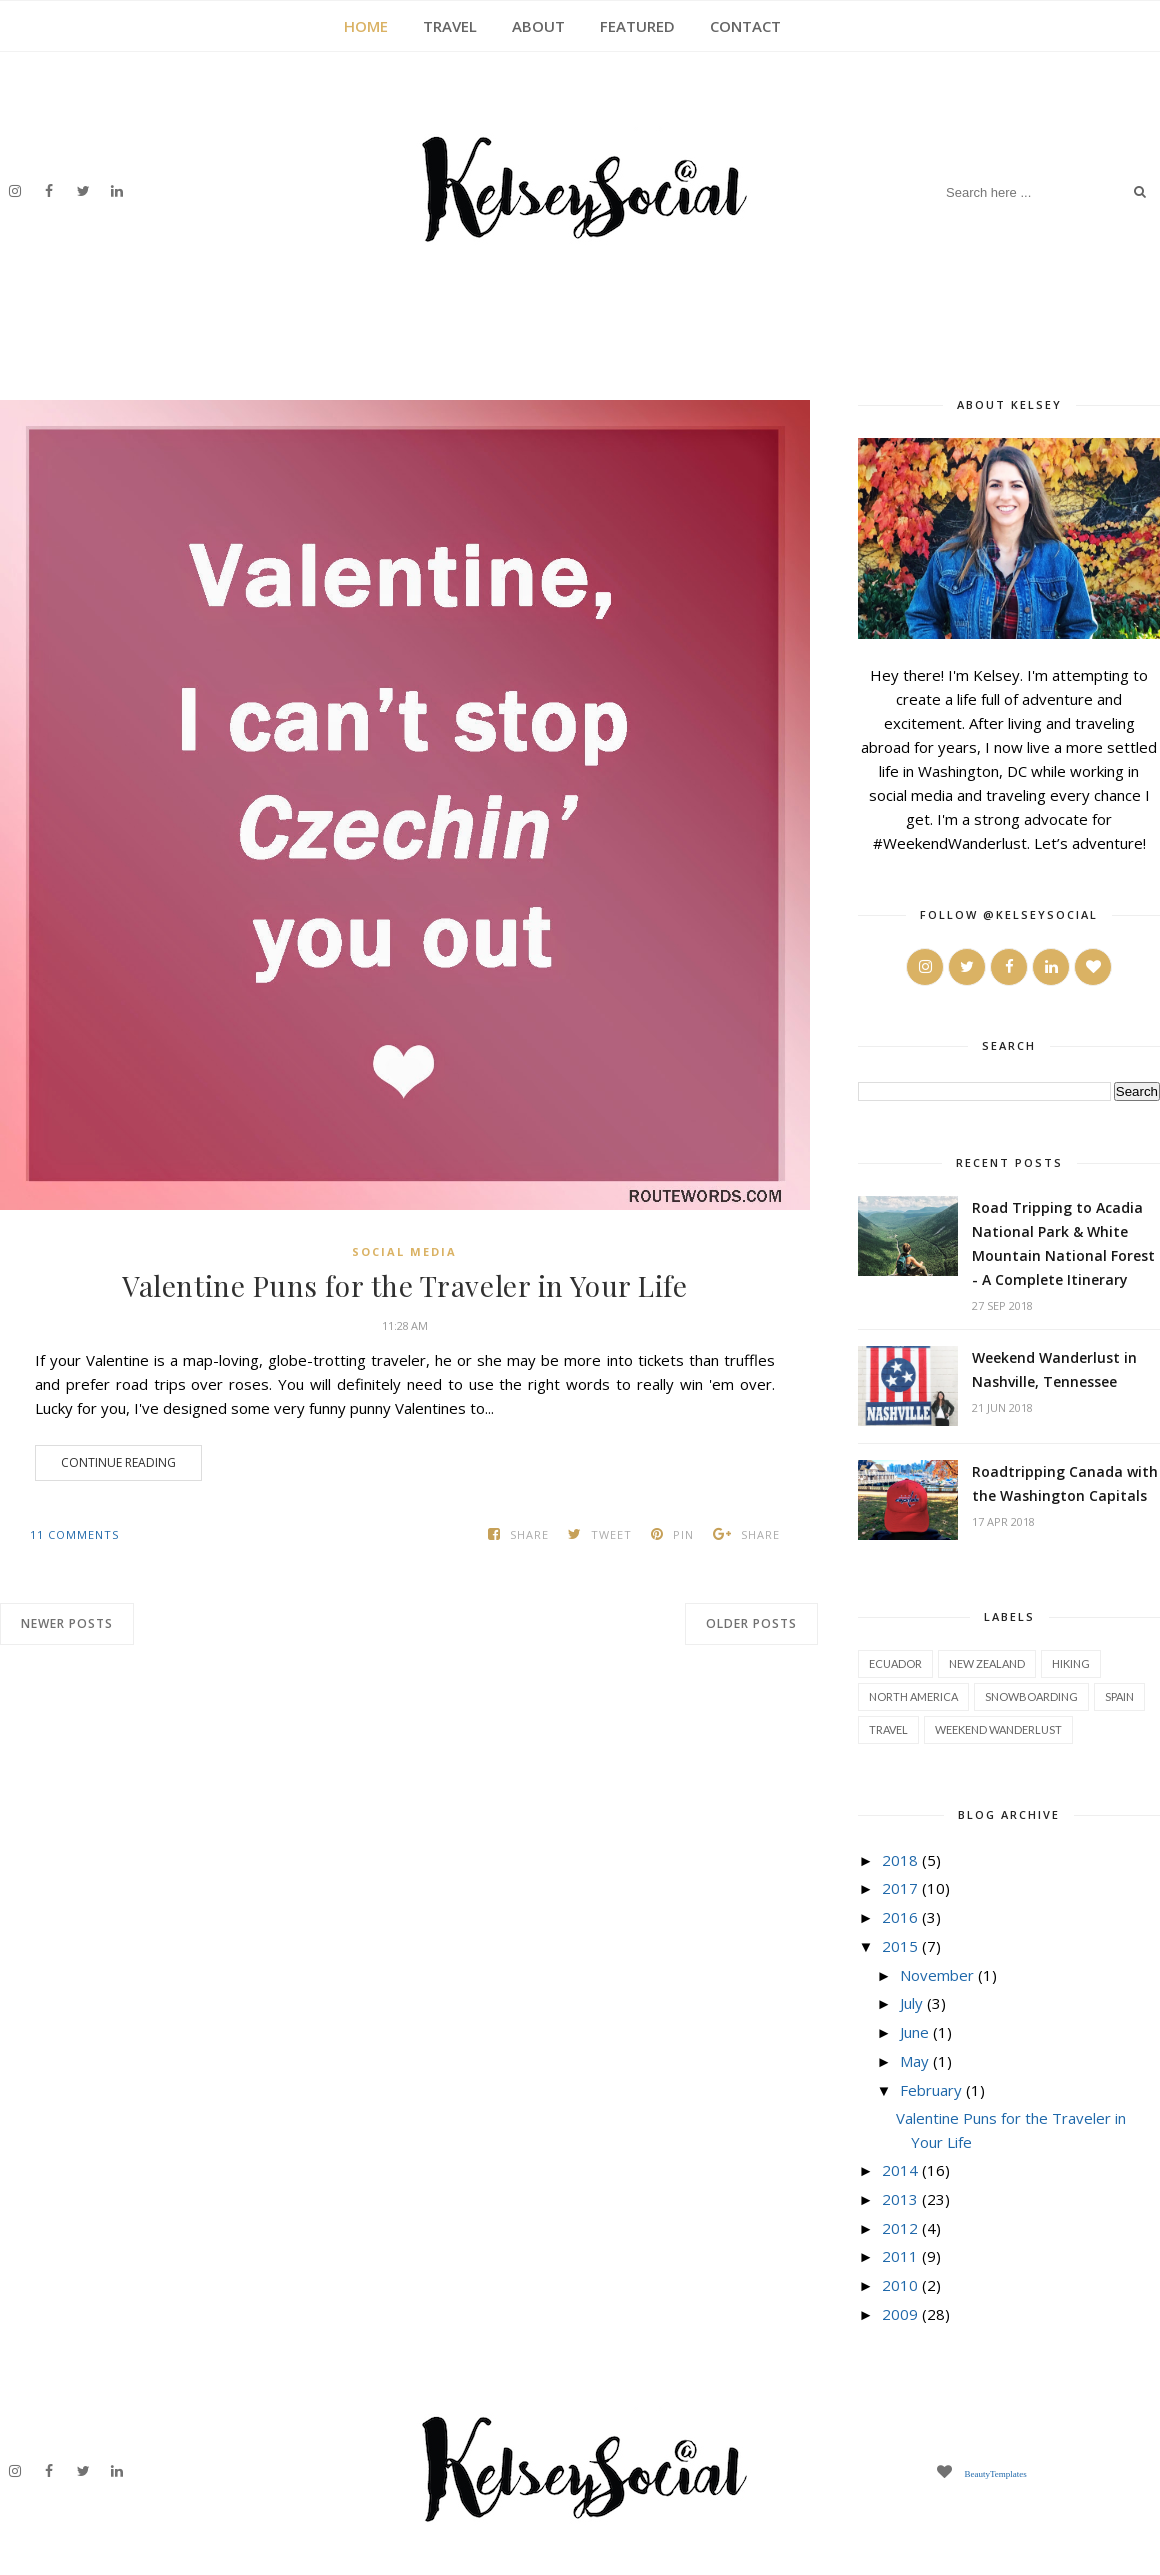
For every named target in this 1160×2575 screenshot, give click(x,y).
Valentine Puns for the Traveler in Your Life (404, 1286)
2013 (900, 2199)
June (914, 2032)
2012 (900, 2228)
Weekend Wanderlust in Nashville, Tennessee (1054, 1369)
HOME (366, 26)
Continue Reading (118, 1462)
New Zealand (987, 1663)
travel (888, 1729)
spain (1119, 1696)
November (937, 1975)
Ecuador (895, 1663)
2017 (900, 1888)
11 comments (74, 1534)
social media (404, 1251)
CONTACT (745, 26)
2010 (900, 2285)
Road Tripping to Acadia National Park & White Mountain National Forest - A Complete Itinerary (1063, 1243)
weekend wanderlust (998, 1729)
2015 (900, 1946)
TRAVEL (450, 26)
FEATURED (637, 26)
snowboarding (1031, 1696)
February (931, 2090)
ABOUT (538, 26)
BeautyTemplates (995, 2473)
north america (913, 1696)
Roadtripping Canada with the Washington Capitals (1065, 1483)
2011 (900, 2256)
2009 (900, 2314)
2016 (900, 1917)
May (914, 2061)
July (911, 2003)
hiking (1071, 1663)
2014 (900, 2170)
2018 (900, 1860)
